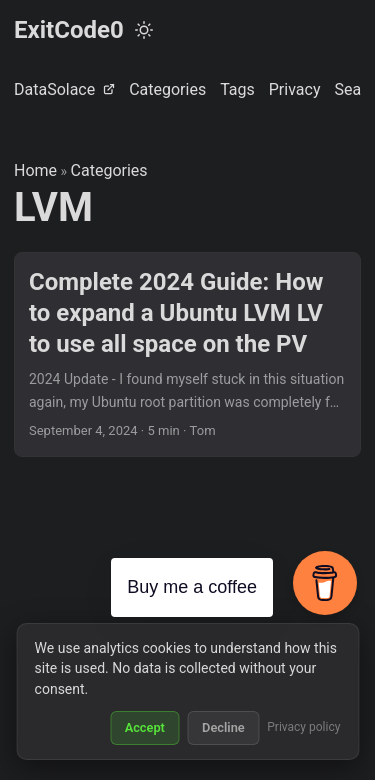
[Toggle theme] (144, 30)
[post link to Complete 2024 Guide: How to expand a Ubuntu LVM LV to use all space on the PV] (187, 354)
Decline (223, 727)
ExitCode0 (69, 30)
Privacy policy (303, 727)
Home (35, 170)
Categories (109, 170)
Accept (145, 727)
